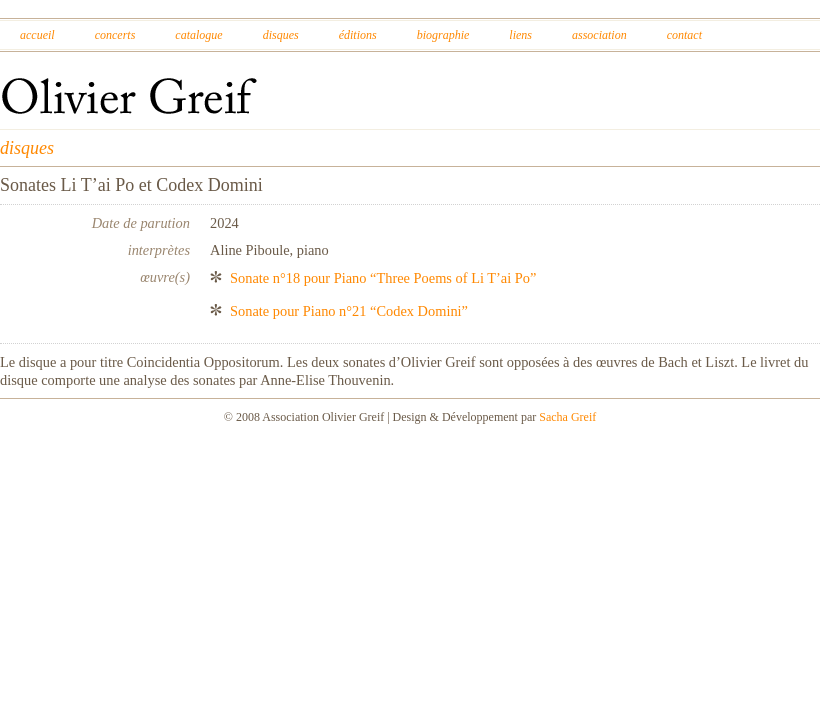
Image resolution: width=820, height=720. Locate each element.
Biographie (443, 35)
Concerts (115, 35)
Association (599, 35)
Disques (281, 35)
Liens (520, 35)
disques (27, 148)
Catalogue (198, 35)
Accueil (37, 35)
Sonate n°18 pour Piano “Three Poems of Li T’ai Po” (383, 278)
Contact (684, 35)
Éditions (358, 35)
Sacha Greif (567, 417)
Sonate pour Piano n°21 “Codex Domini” (349, 311)
